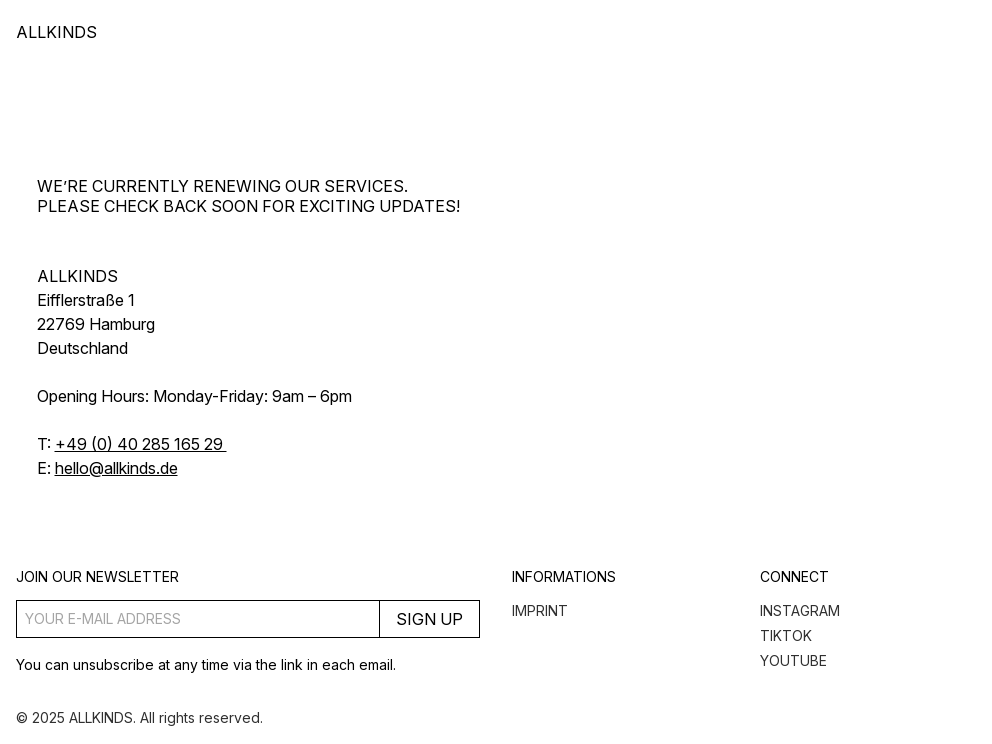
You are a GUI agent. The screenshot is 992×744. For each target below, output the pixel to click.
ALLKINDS (56, 32)
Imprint (540, 610)
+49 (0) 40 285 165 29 (141, 444)
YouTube (793, 660)
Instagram (800, 610)
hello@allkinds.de (116, 468)
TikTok (786, 635)
